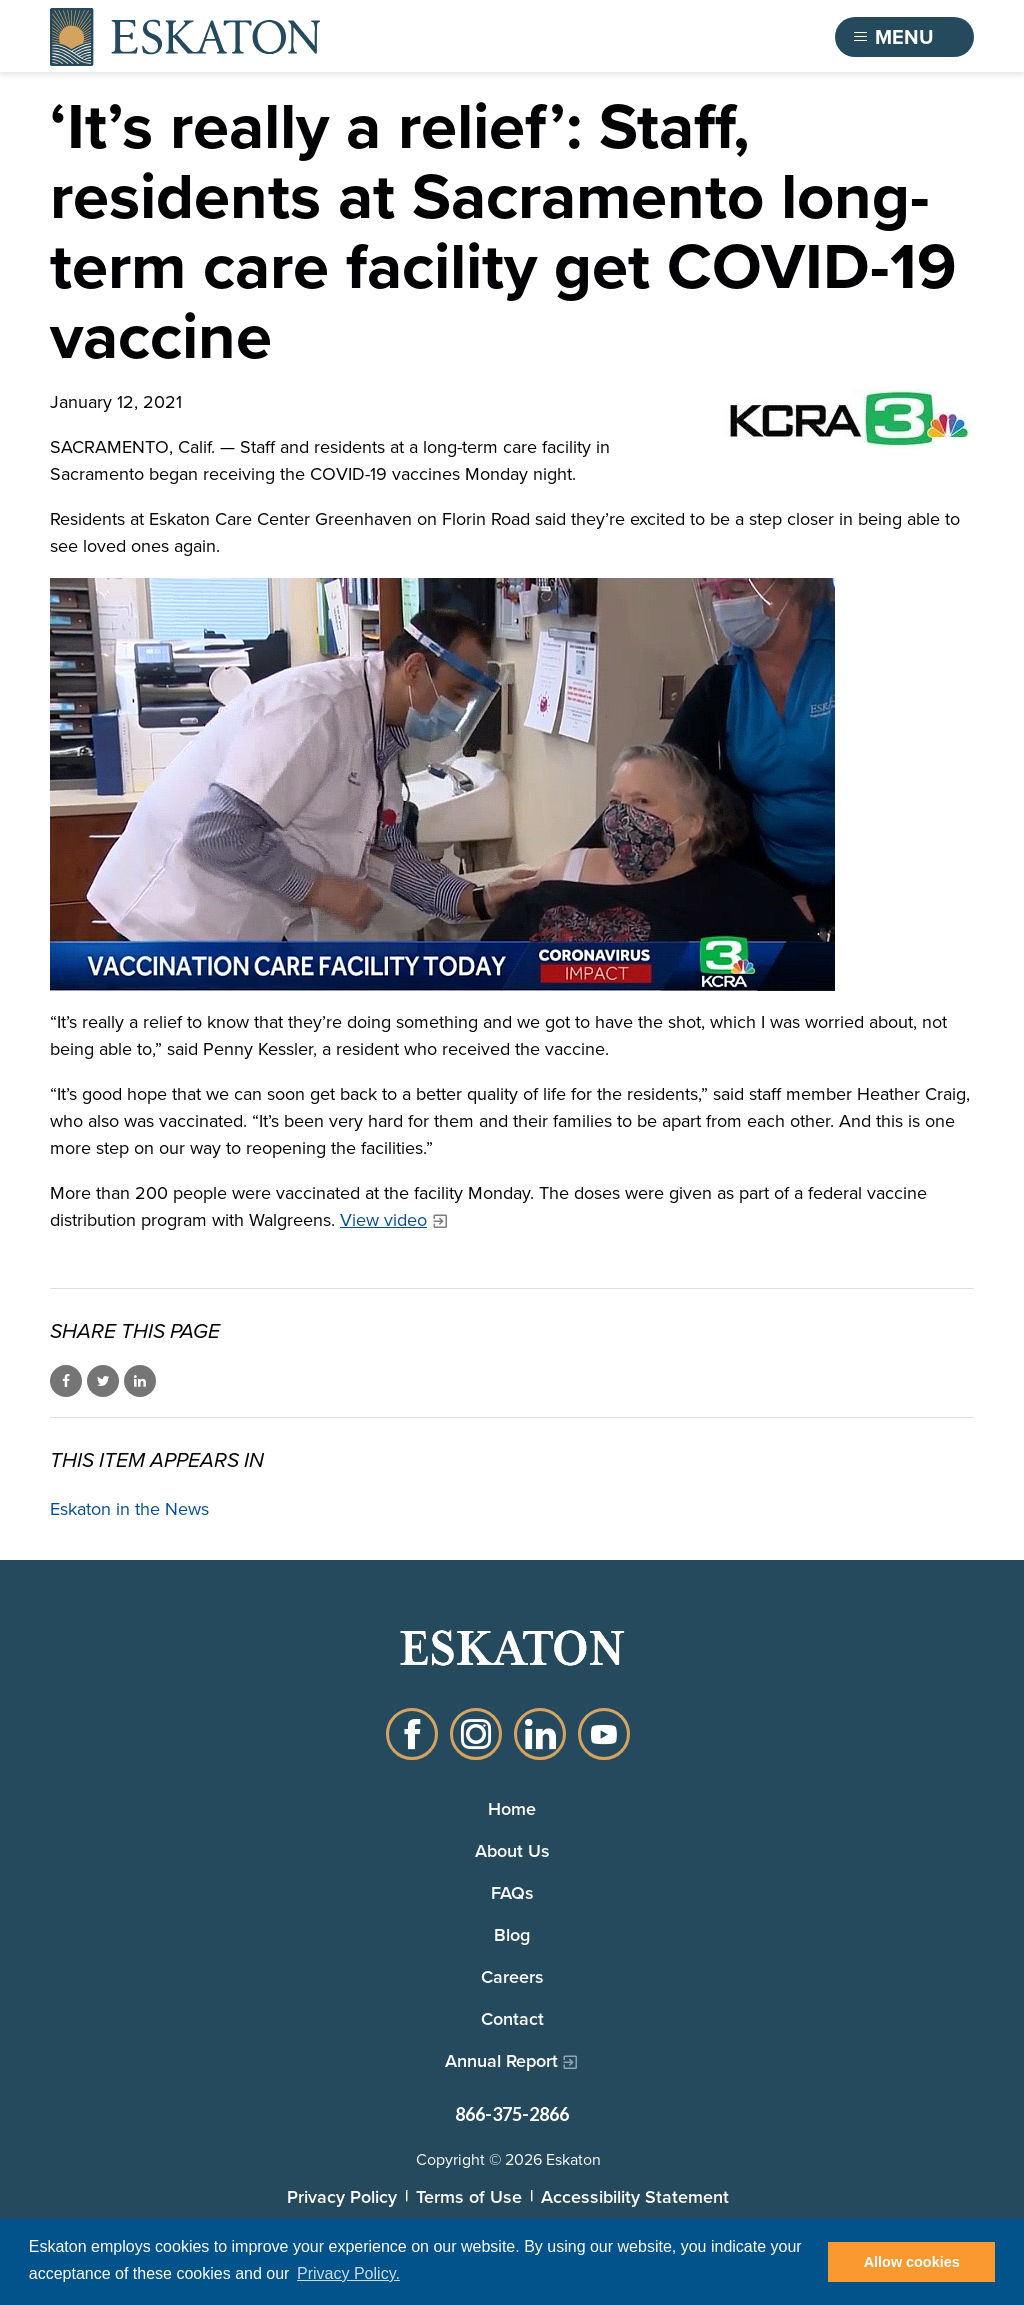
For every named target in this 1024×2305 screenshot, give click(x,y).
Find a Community (711, 37)
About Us (512, 1850)
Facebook (412, 1734)
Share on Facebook (66, 1381)
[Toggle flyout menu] (905, 37)
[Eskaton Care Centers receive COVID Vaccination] (512, 784)
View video (383, 1220)
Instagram (476, 1734)
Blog (512, 1934)
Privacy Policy (342, 2196)
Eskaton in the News (129, 1509)
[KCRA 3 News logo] (849, 419)
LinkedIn (540, 1734)
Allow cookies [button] (912, 2262)
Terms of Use (469, 2196)
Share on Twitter (103, 1381)
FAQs (512, 1892)
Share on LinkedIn (140, 1381)
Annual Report (501, 2060)
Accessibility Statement (635, 2196)
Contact (512, 2018)
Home (512, 1808)
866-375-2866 (512, 2114)
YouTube (604, 1734)
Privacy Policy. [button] (348, 2273)
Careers (512, 1976)
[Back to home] (185, 37)
